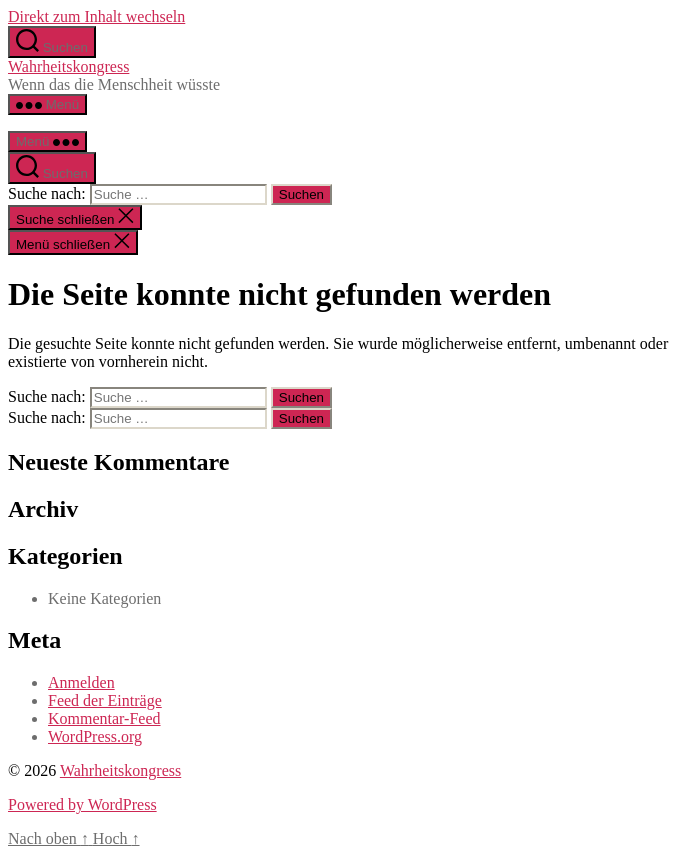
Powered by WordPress (82, 804)
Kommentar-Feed (104, 718)
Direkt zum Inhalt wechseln (96, 16)
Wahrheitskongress (68, 66)
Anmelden (81, 682)
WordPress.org (95, 736)
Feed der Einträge (105, 700)
